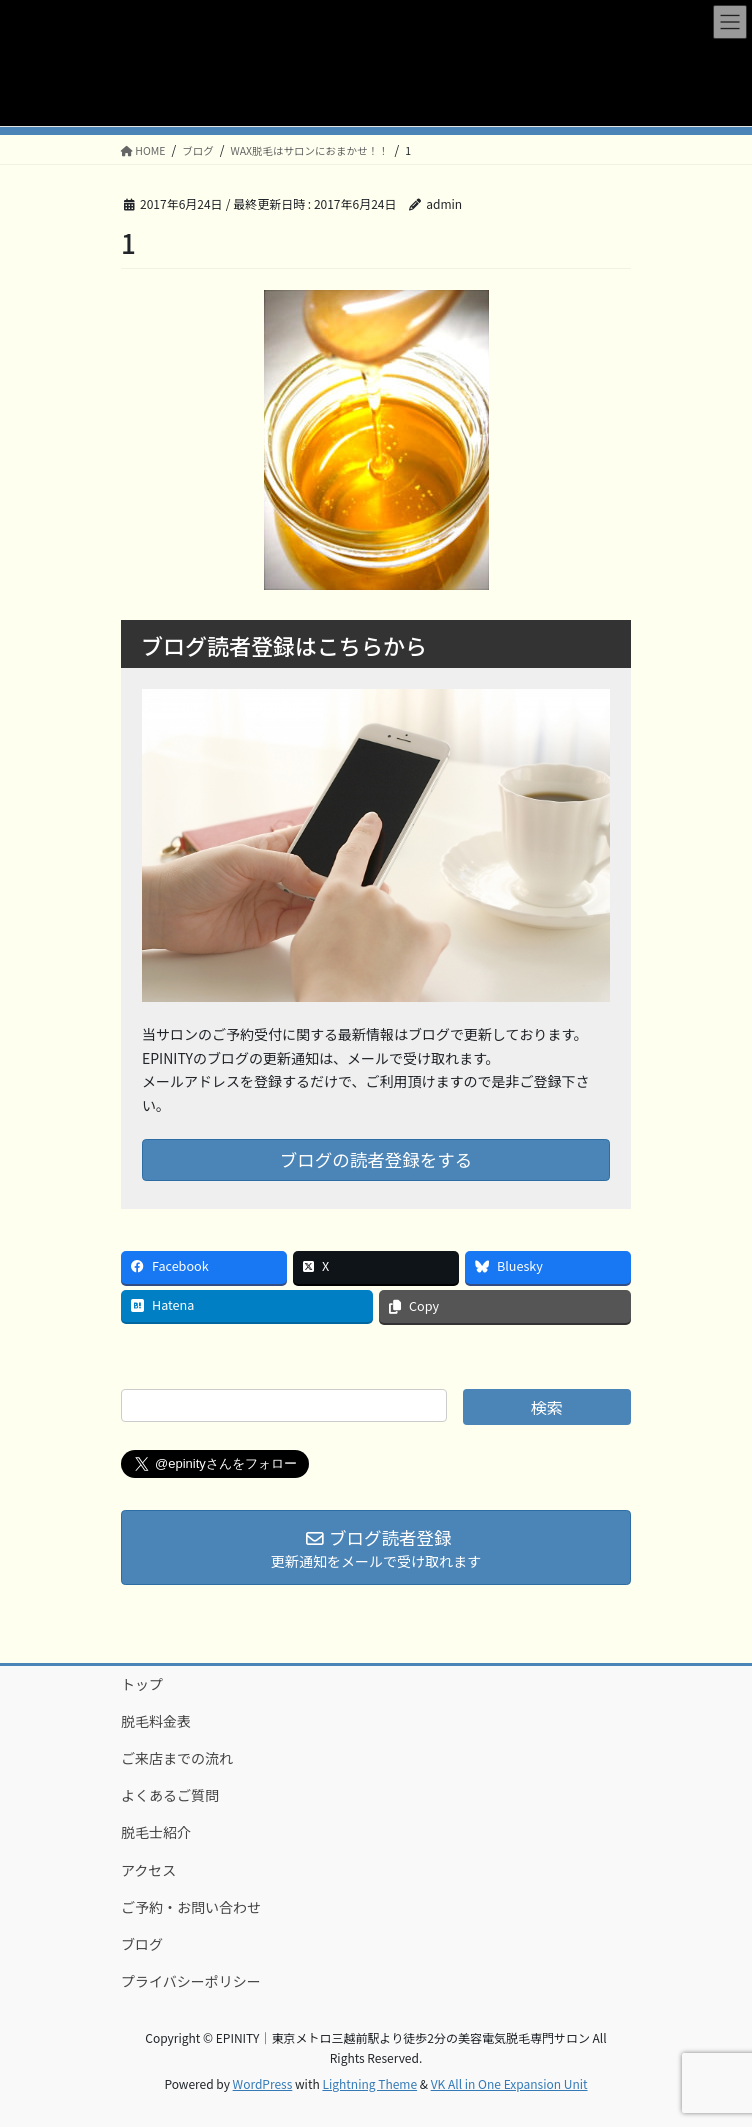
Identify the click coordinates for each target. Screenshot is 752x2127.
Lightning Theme (369, 2083)
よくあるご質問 (170, 1795)
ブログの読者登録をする (376, 1159)
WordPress (263, 2083)
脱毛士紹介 (156, 1832)
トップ (142, 1684)
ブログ (142, 1944)
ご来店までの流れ (177, 1758)
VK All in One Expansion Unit (509, 2083)
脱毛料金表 (156, 1721)
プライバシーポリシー (191, 1981)
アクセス (148, 1870)
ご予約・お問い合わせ (191, 1907)
